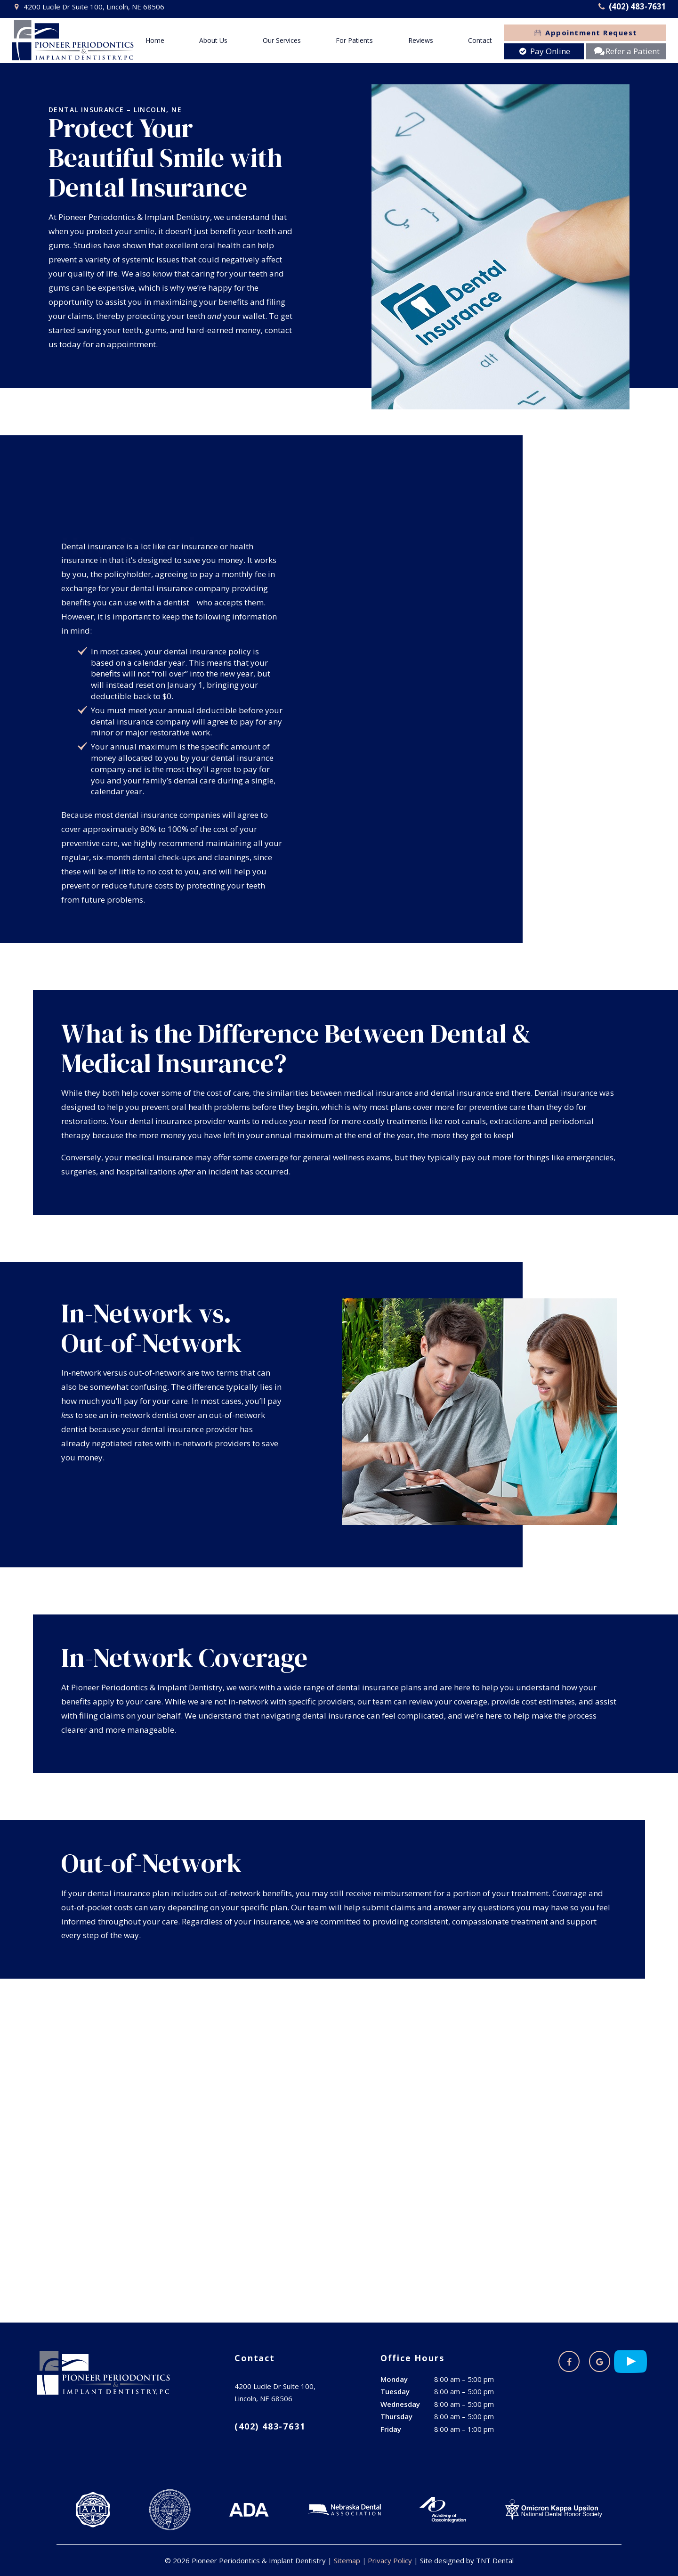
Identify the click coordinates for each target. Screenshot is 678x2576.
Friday (390, 2429)
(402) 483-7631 (631, 6)
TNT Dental (495, 2560)
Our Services (282, 40)
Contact (480, 40)
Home (154, 40)
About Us (213, 40)
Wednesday (400, 2404)
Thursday (396, 2416)
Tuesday (395, 2391)
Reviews (420, 40)
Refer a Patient (626, 51)
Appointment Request (585, 32)
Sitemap (347, 2560)
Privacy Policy (390, 2560)
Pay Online (544, 51)
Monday (394, 2379)
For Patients (354, 40)
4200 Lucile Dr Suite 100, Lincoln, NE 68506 (88, 6)
